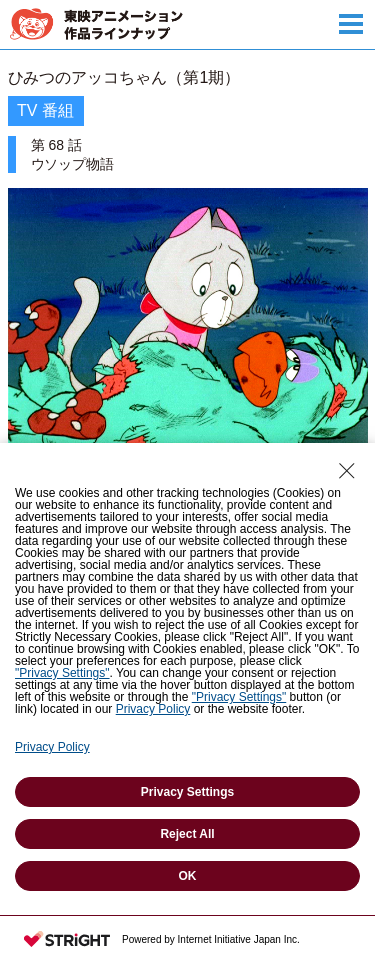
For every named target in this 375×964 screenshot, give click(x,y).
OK (188, 876)
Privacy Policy (153, 709)
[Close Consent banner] (347, 471)
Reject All (187, 834)
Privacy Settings (187, 792)
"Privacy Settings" (62, 673)
